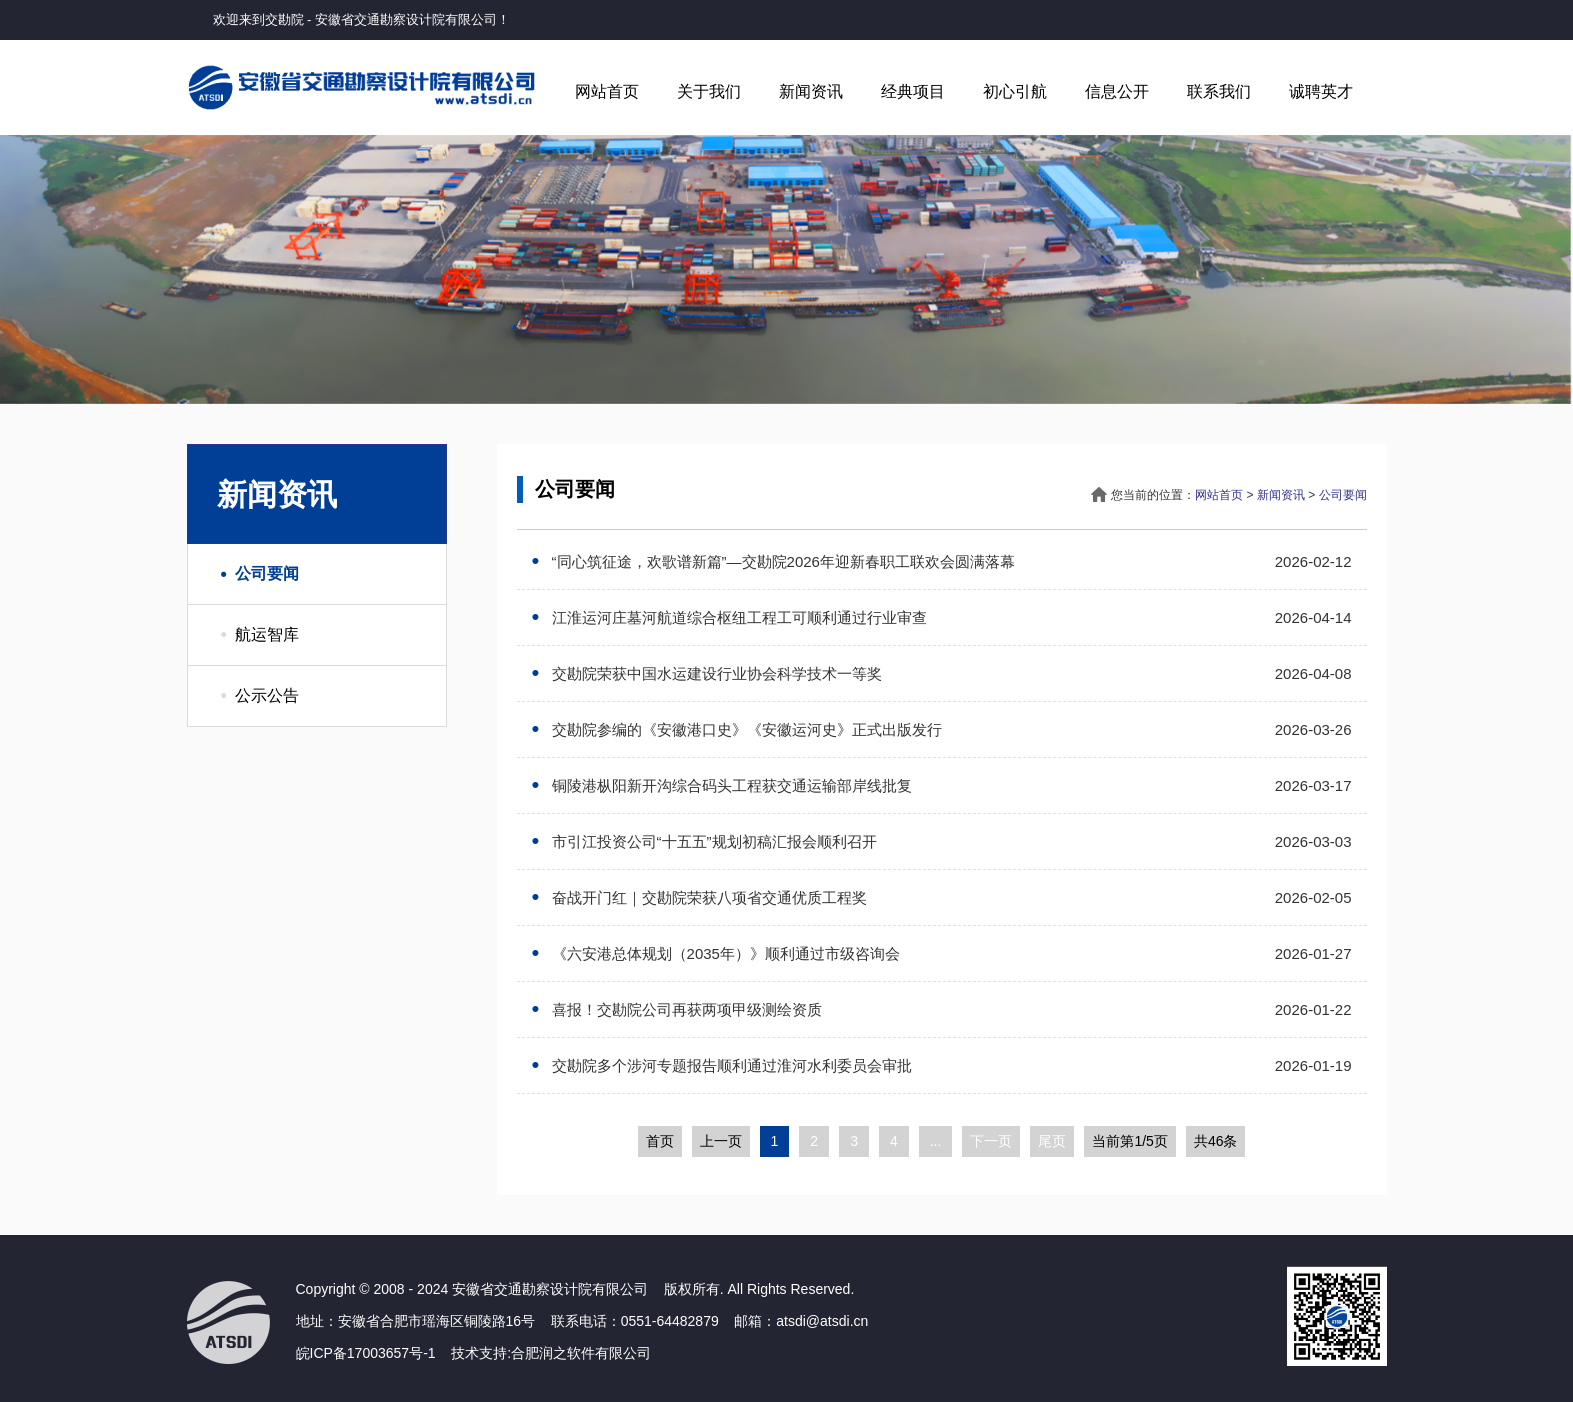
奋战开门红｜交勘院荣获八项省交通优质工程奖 (706, 897)
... (936, 1141)
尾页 (1052, 1141)
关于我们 (709, 91)
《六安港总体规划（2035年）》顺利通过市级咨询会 (723, 953)
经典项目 (913, 91)
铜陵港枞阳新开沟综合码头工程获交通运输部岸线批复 (729, 785)
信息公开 (1117, 91)
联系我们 (1219, 91)
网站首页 (607, 91)
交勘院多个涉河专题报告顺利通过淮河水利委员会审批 (729, 1065)
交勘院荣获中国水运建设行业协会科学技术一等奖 (714, 673)
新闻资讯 (811, 91)
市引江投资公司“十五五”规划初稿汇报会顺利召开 (711, 841)
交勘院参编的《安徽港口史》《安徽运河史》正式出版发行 (744, 729)
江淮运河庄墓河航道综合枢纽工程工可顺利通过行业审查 (736, 617)
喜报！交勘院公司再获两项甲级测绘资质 (684, 1009)
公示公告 (267, 695)
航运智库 (267, 634)
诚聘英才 (1321, 91)
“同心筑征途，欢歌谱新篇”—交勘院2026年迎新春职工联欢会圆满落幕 (781, 561)
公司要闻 (267, 573)
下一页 (991, 1141)
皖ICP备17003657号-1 (366, 1353)
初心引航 (1015, 91)
